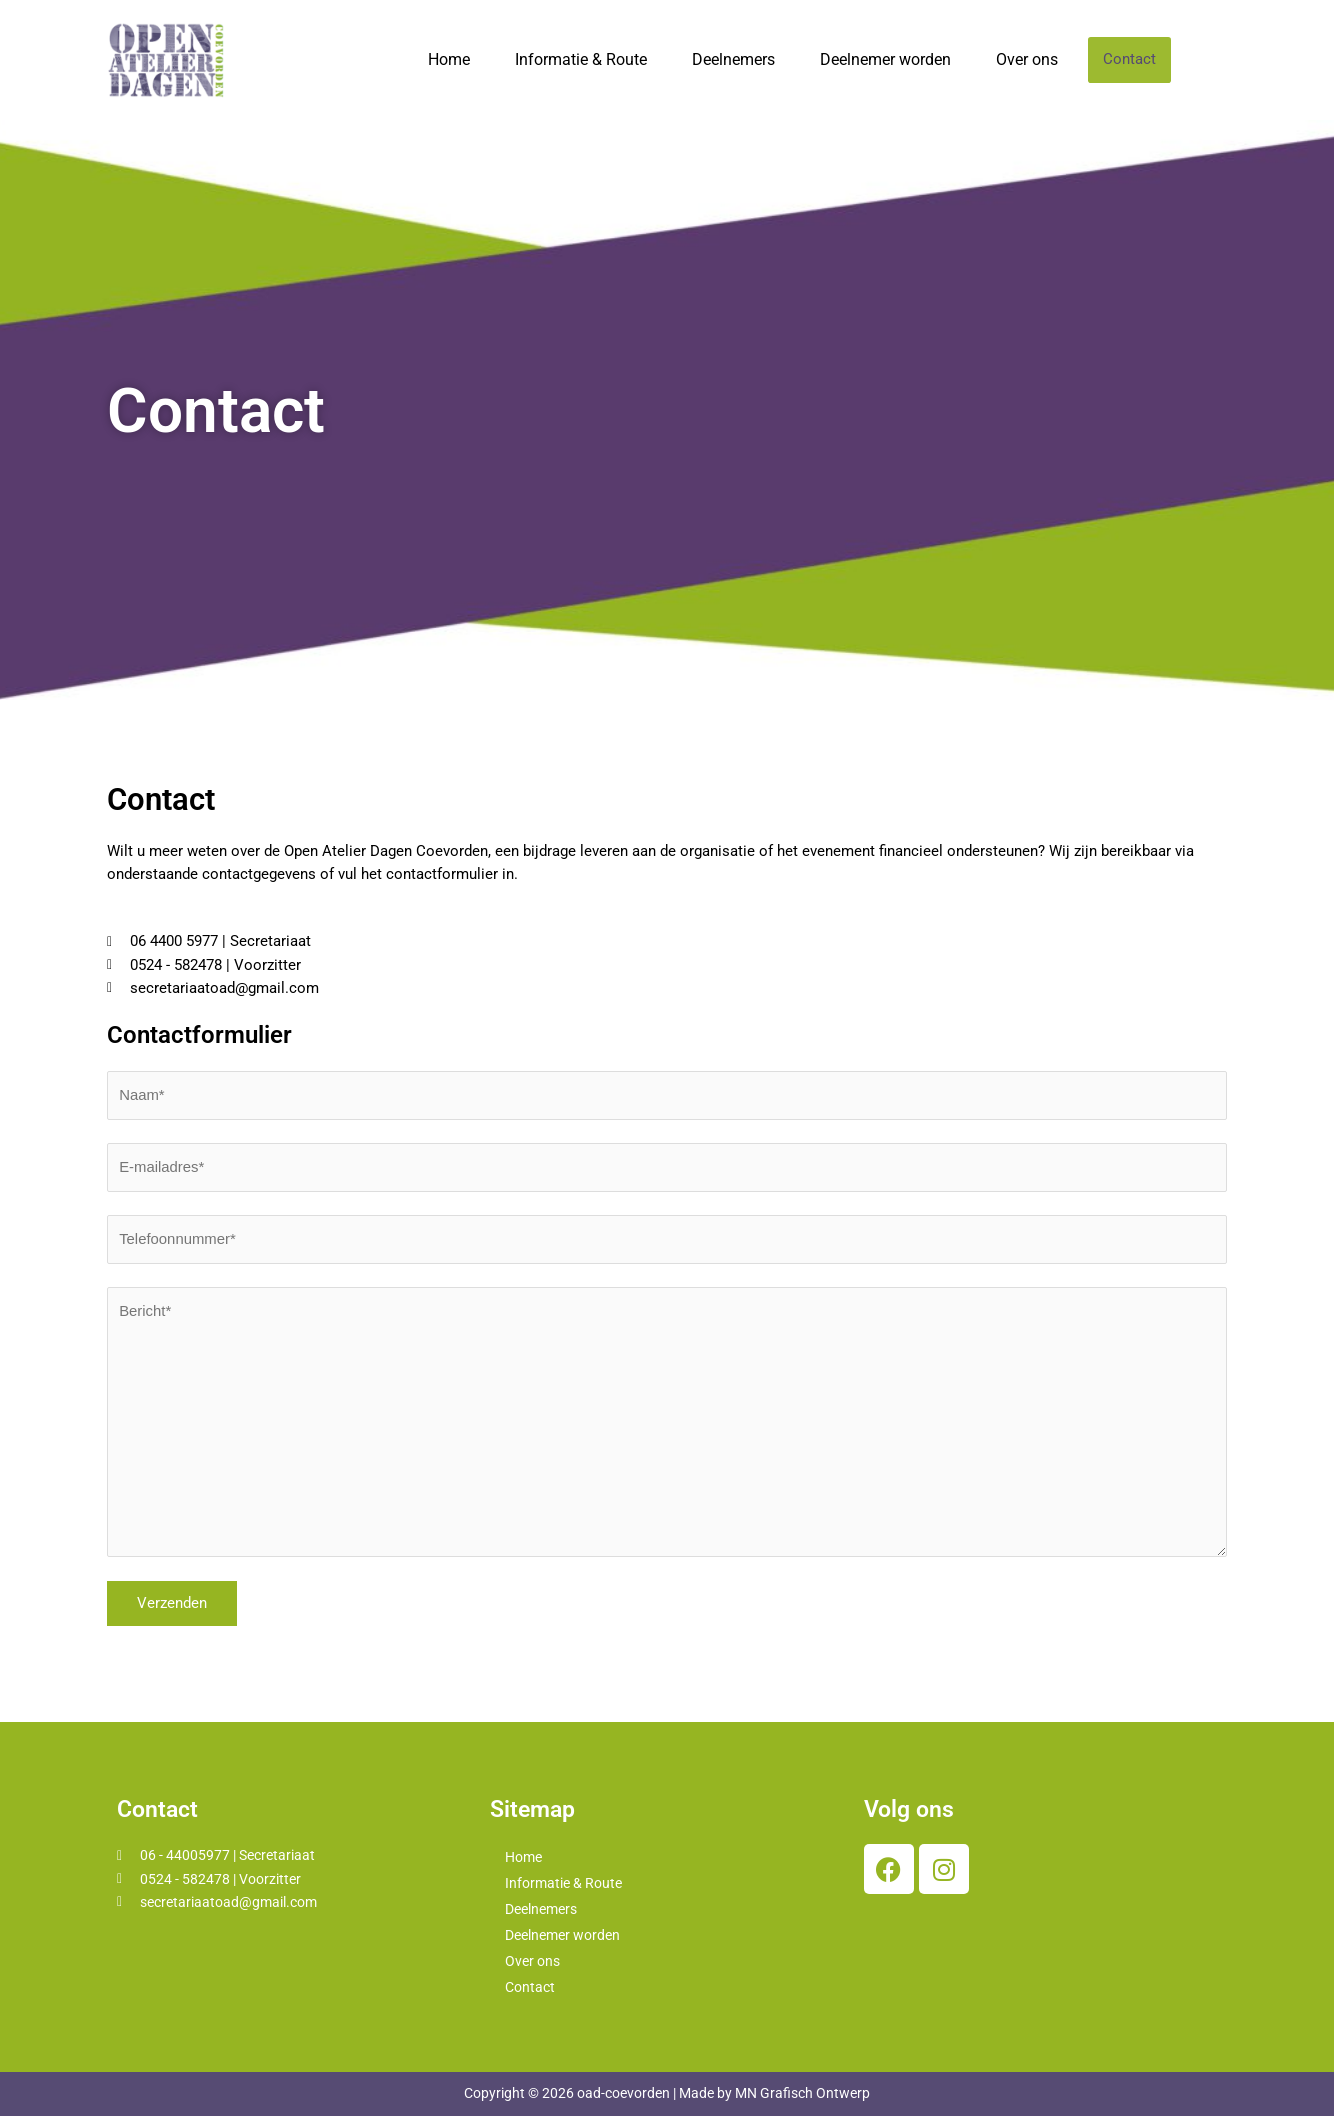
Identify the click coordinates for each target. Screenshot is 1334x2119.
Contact (1129, 60)
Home (449, 59)
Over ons (1027, 59)
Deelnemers (733, 59)
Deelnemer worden (885, 59)
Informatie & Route (581, 59)
